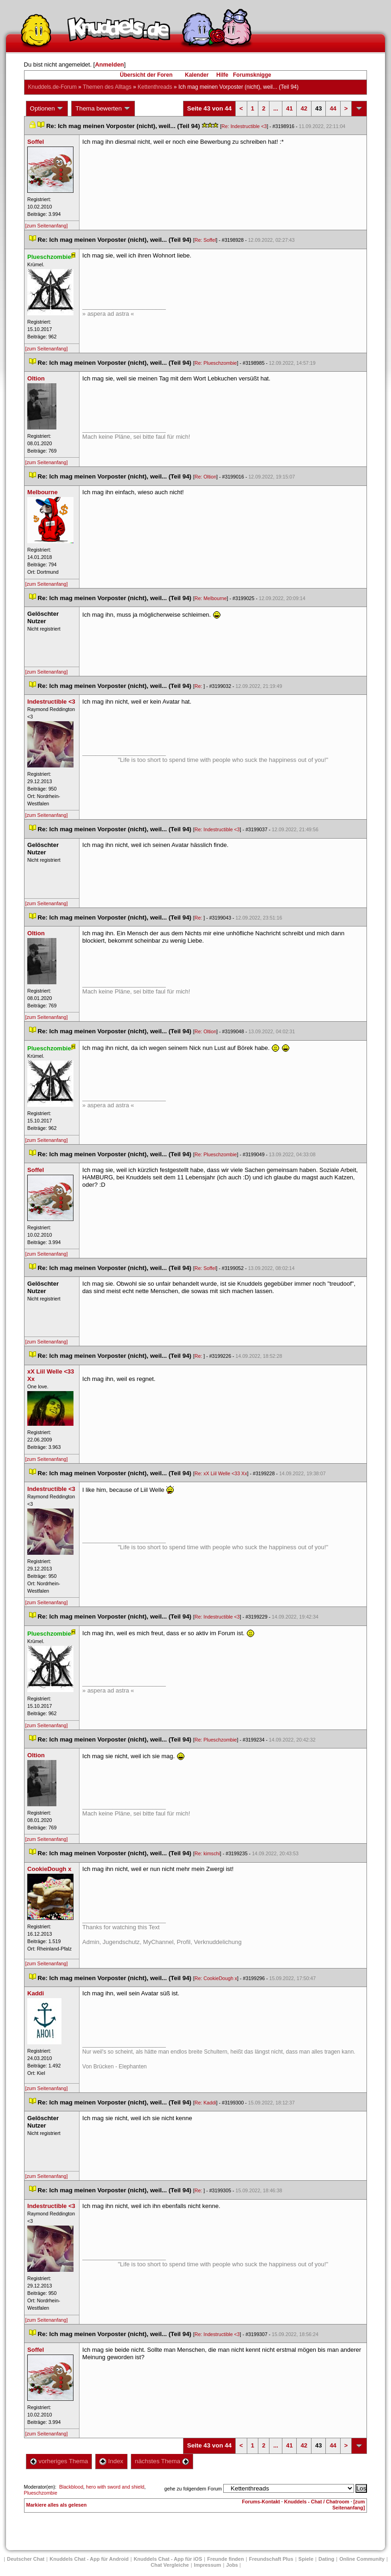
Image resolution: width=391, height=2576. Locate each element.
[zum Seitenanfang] (46, 225)
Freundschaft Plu (271, 2559)
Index (111, 2461)
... (275, 108)
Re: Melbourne (211, 598)
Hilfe (222, 75)
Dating (326, 2559)
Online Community (362, 2559)
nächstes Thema (162, 2461)
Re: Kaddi (205, 2102)
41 (289, 108)
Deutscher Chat (25, 2559)
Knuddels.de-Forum (52, 87)
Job (232, 2565)
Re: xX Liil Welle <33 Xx (221, 1473)
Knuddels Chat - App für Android (88, 2559)
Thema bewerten (103, 108)
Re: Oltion (205, 476)
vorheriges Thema (59, 2461)
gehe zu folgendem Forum (193, 2488)
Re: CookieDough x (216, 1978)
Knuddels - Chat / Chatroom (316, 2501)
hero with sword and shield (115, 2487)
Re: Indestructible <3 (244, 126)
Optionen (47, 108)
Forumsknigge (252, 75)
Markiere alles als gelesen (56, 2505)
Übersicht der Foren (146, 75)
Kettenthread (155, 87)
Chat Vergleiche (170, 2565)
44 (333, 108)
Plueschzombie (40, 2493)
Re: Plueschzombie (216, 363)
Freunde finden (225, 2559)
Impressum (207, 2565)
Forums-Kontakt (261, 2501)
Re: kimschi (207, 1853)
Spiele (306, 2559)
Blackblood (71, 2487)
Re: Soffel (205, 240)
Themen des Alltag (107, 87)
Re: (199, 686)
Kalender (196, 75)
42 (303, 108)
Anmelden (109, 64)
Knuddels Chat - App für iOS (168, 2559)
